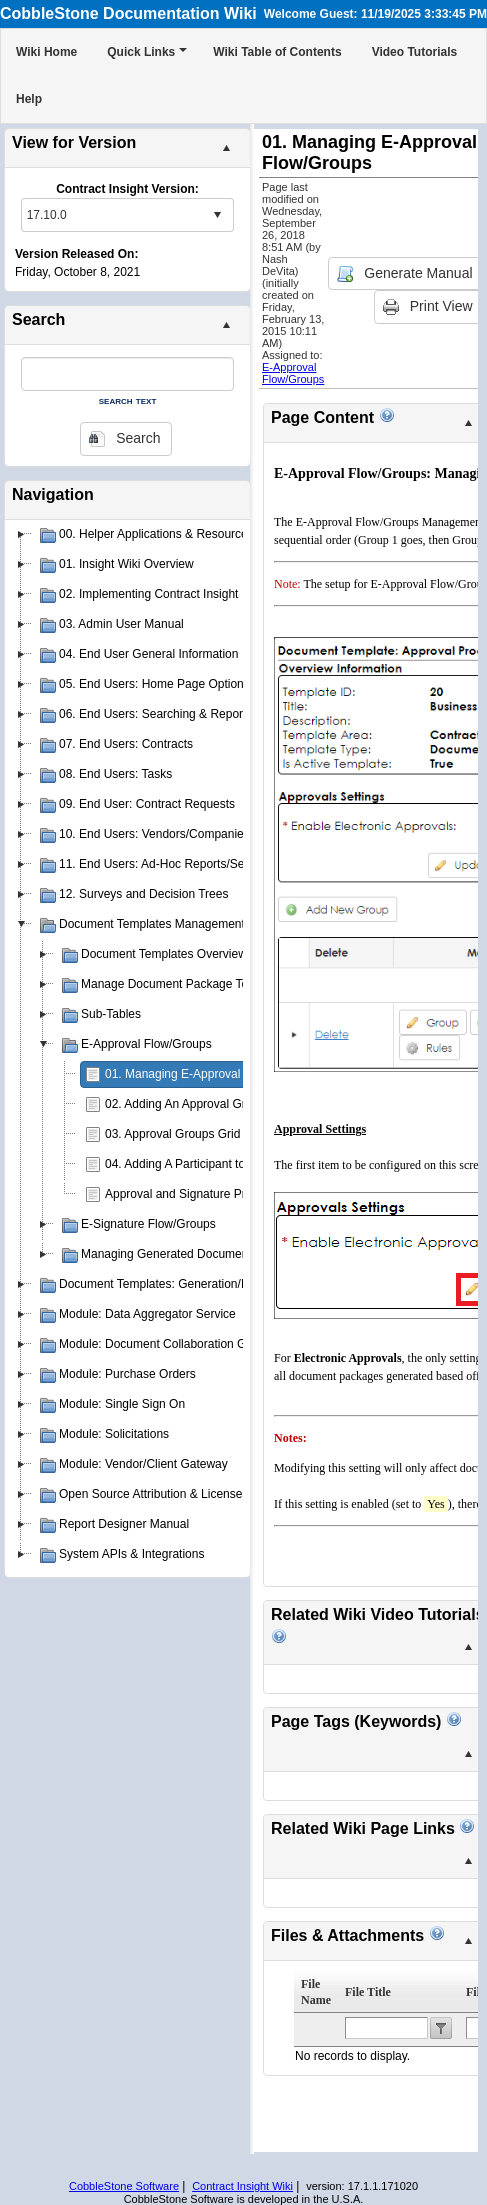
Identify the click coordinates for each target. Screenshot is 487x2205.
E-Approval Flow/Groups (293, 373)
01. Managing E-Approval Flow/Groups (208, 1074)
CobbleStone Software (124, 2186)
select (217, 215)
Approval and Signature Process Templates (220, 1194)
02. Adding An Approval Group (185, 1104)
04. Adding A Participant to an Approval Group (227, 1164)
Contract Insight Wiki (242, 2186)
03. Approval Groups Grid (172, 1134)
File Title (368, 1992)
